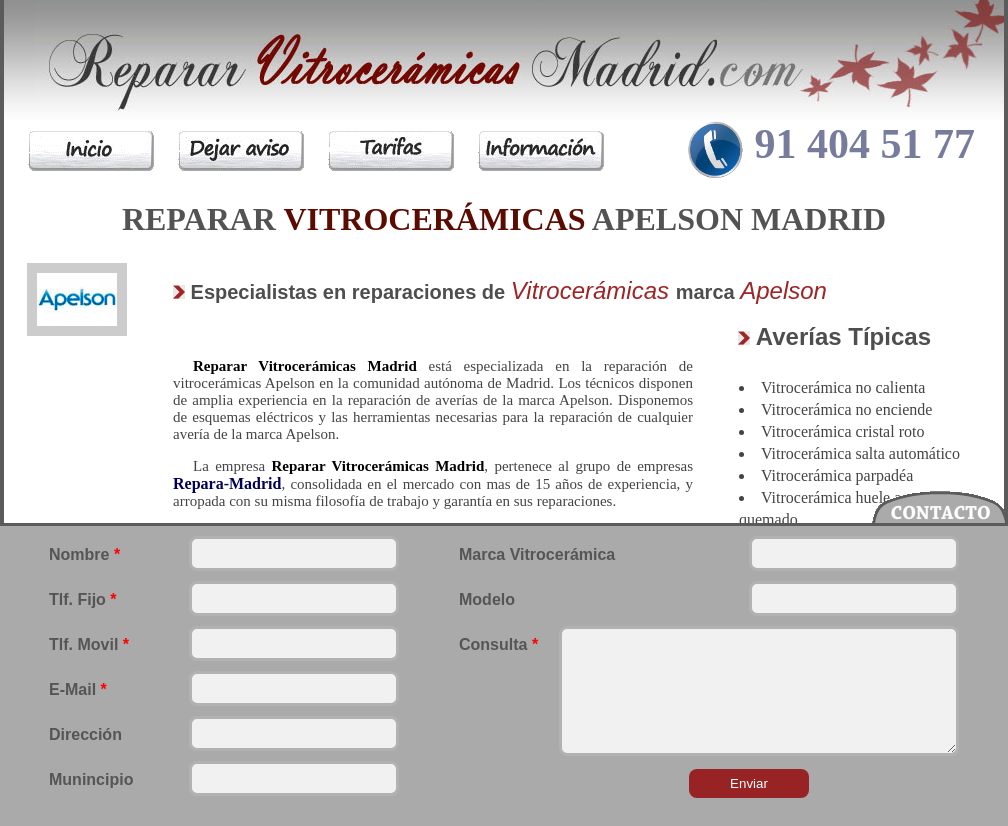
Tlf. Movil (89, 644)
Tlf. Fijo (83, 599)
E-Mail (78, 689)
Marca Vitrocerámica (537, 554)
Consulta (498, 644)
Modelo (487, 599)
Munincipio (91, 779)
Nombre (84, 554)
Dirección (85, 734)
